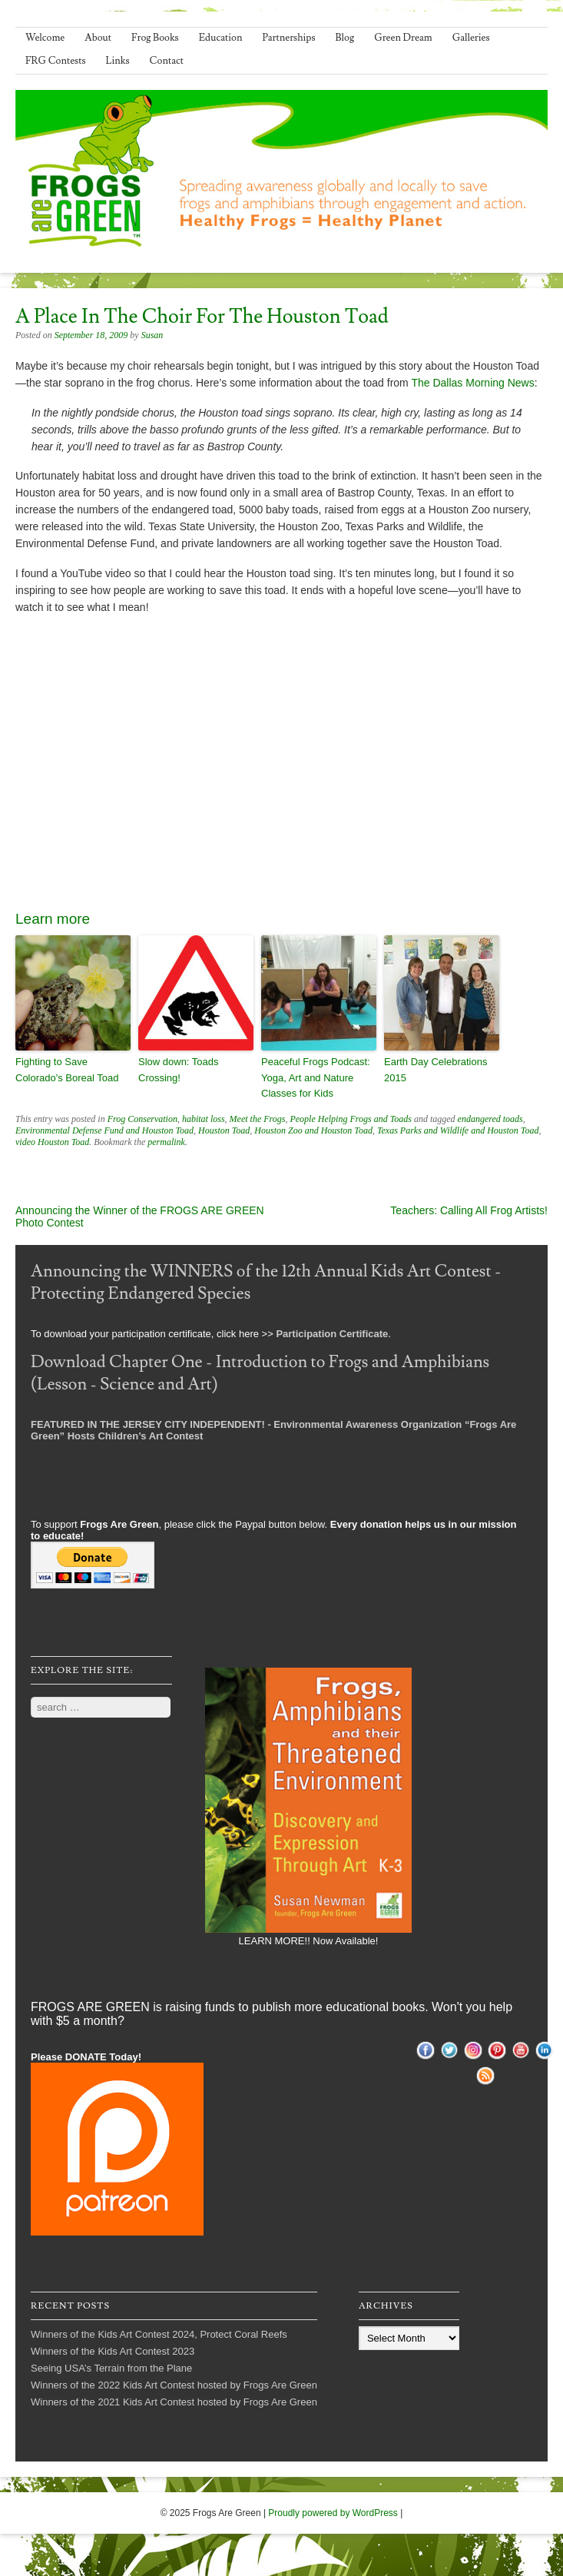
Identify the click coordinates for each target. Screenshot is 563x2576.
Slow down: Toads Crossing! (178, 1070)
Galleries (471, 38)
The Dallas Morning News (472, 383)
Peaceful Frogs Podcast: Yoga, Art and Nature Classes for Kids (315, 1078)
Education (221, 38)
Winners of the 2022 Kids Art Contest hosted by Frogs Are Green (174, 2385)
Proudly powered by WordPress (333, 2513)
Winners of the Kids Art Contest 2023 (112, 2351)
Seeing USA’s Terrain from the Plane (111, 2368)
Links (118, 61)
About (97, 38)
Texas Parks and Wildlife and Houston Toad (457, 1130)
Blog (345, 38)
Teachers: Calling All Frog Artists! (469, 1210)
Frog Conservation (142, 1119)
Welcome (45, 38)
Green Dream (403, 38)
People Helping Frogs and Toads (350, 1119)
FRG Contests (55, 61)
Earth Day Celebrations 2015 (435, 1070)
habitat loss (203, 1119)
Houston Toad (224, 1130)
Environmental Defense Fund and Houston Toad (104, 1130)
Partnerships (288, 38)
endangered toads (490, 1119)
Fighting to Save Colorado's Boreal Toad (67, 1070)
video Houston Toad (52, 1142)
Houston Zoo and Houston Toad (313, 1130)
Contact (167, 61)
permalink (166, 1142)
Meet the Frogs (258, 1119)
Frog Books (155, 38)
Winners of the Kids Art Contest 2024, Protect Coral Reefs (159, 2334)
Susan (152, 335)
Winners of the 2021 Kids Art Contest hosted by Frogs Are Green (174, 2402)
